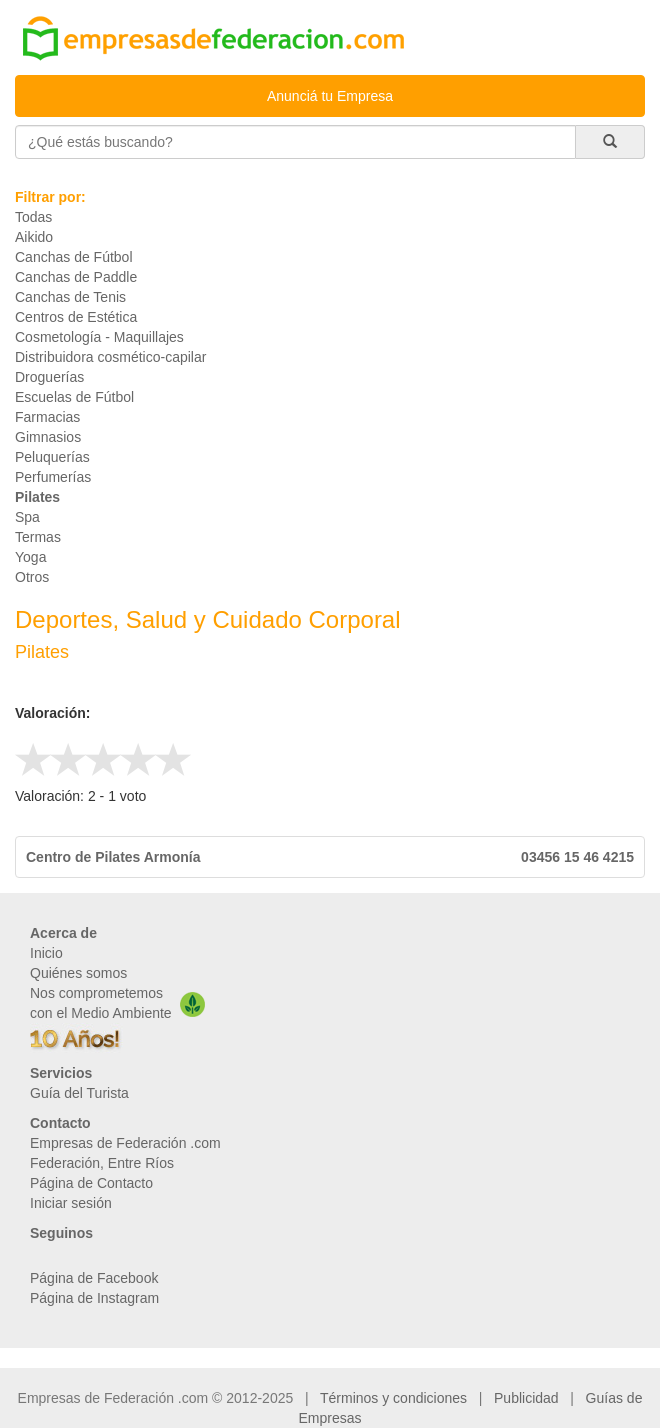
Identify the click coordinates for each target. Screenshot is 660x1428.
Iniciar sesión (71, 1203)
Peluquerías (52, 457)
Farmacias (47, 417)
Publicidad (526, 1398)
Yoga (30, 557)
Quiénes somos (78, 973)
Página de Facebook (94, 1278)
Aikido (34, 237)
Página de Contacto (91, 1183)
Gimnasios (48, 437)
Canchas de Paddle (76, 277)
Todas (33, 217)
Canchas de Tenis (70, 297)
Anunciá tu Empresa (330, 96)
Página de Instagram (94, 1298)
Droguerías (49, 377)
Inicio (46, 953)
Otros (32, 577)
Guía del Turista (79, 1093)
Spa (27, 517)
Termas (38, 537)
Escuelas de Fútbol (74, 397)
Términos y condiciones (393, 1398)
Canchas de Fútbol (74, 257)
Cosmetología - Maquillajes (99, 337)
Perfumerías (53, 477)
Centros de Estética (76, 317)
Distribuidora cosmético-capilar (110, 357)
